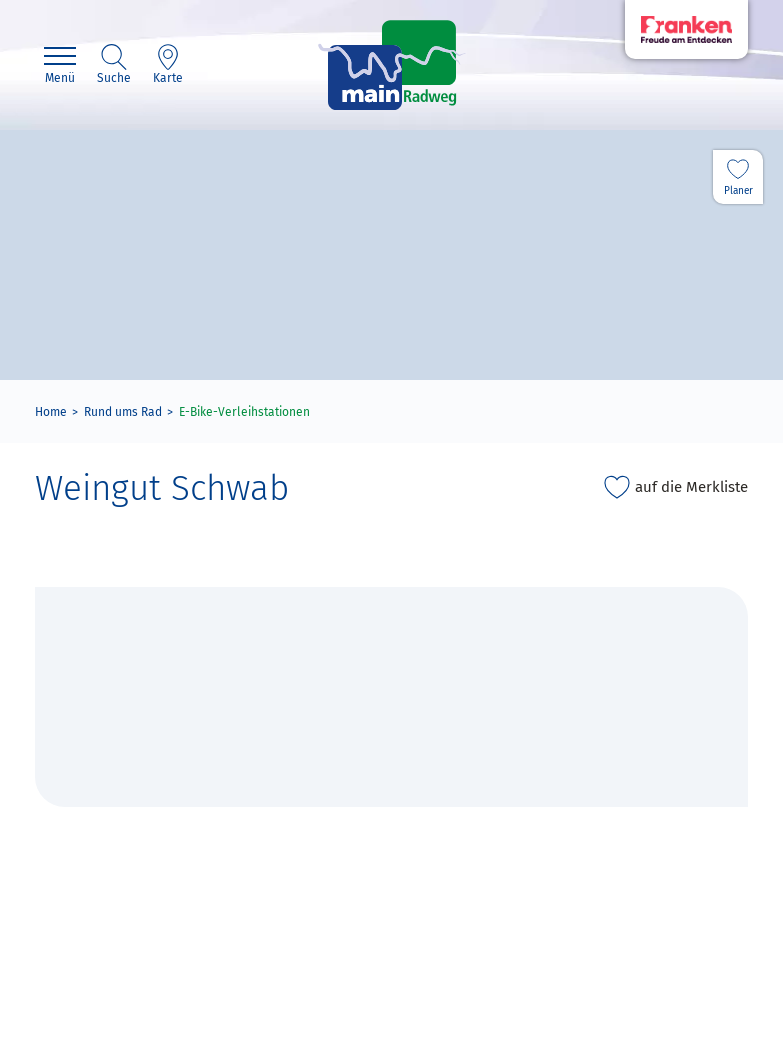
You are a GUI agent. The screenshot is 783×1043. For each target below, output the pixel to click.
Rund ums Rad (123, 412)
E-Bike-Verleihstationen (244, 412)
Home (51, 412)
